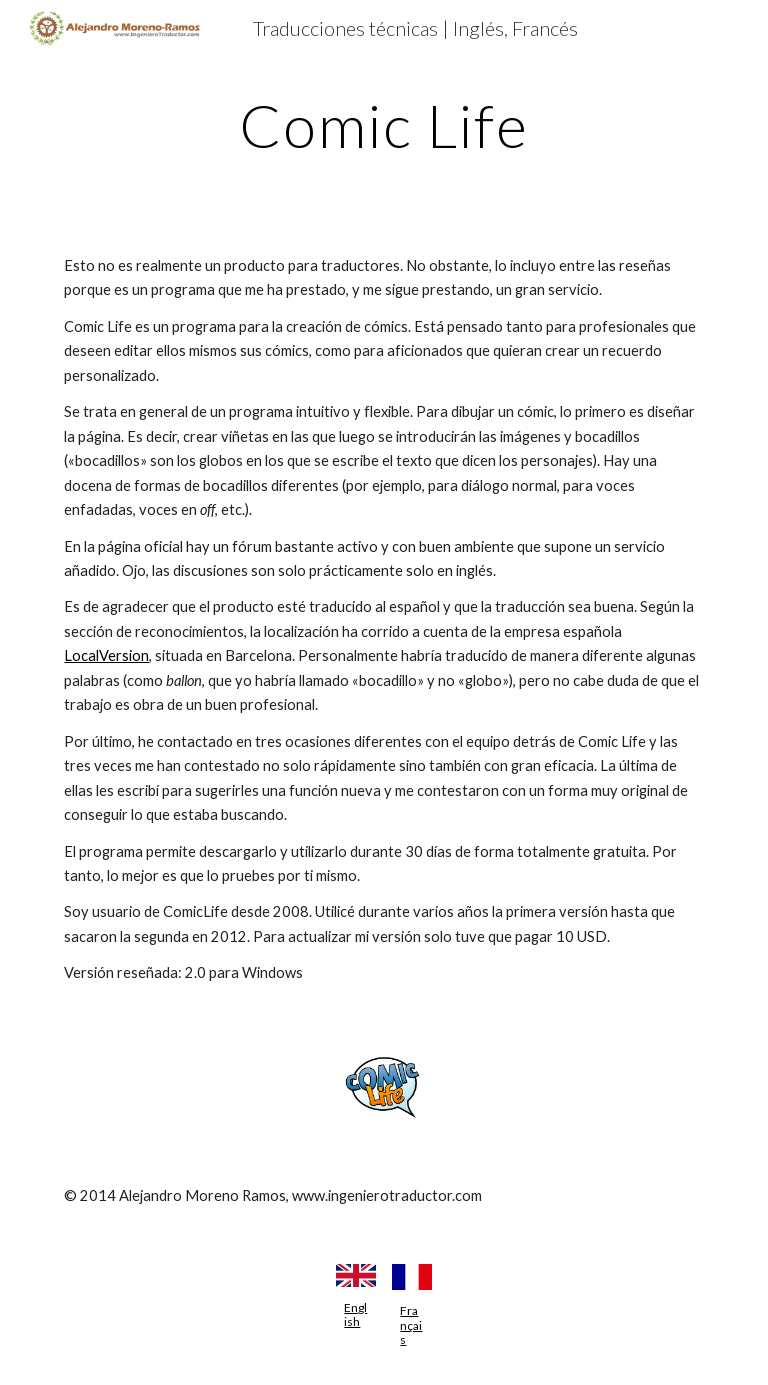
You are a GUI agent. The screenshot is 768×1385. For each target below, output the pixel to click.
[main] (383, 125)
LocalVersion (106, 655)
